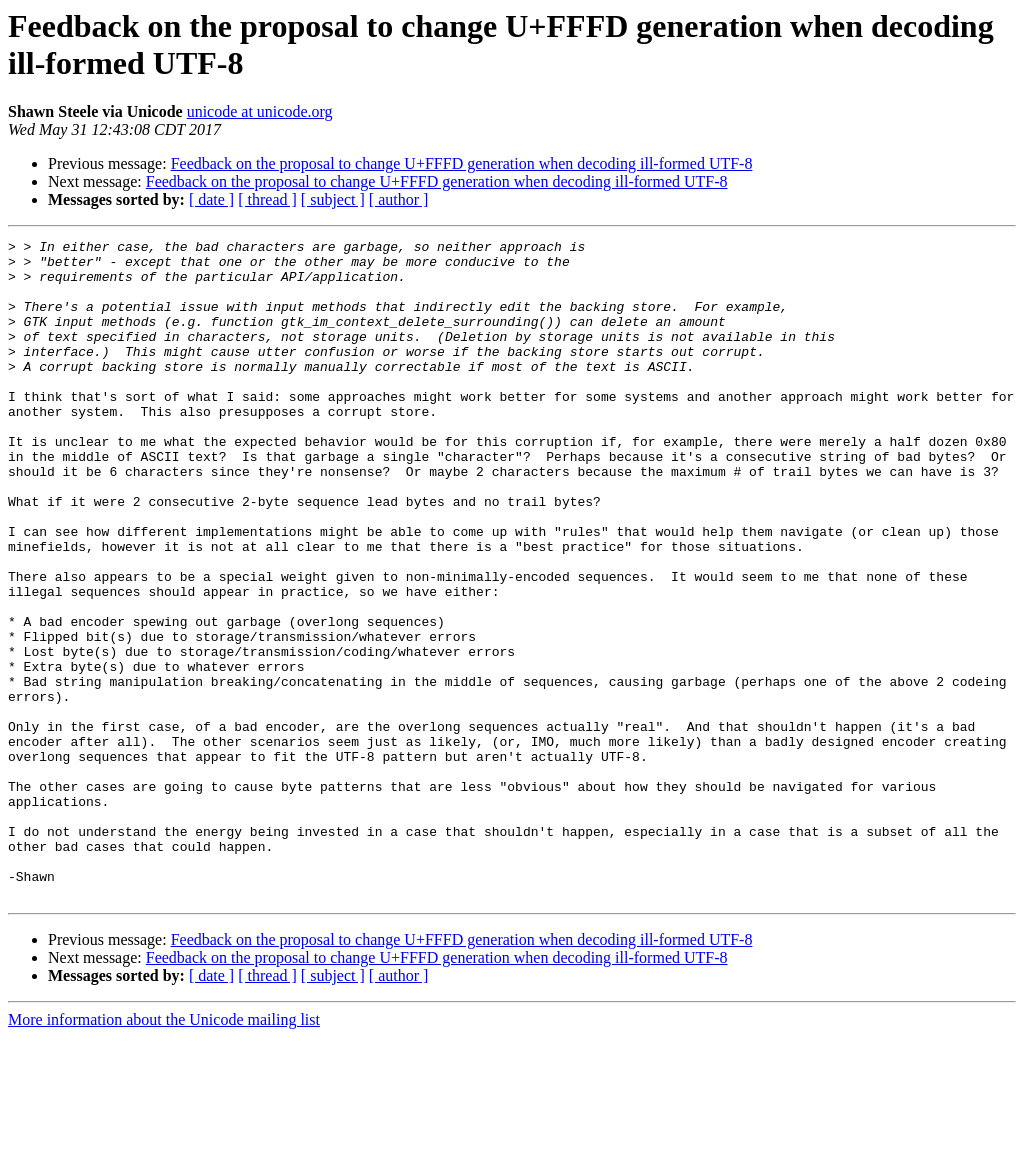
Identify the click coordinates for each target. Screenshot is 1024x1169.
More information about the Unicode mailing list (164, 1151)
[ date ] (211, 199)
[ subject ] (333, 199)
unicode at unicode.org (260, 111)
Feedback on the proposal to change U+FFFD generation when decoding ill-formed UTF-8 (462, 163)
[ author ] (399, 199)
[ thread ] (267, 199)
